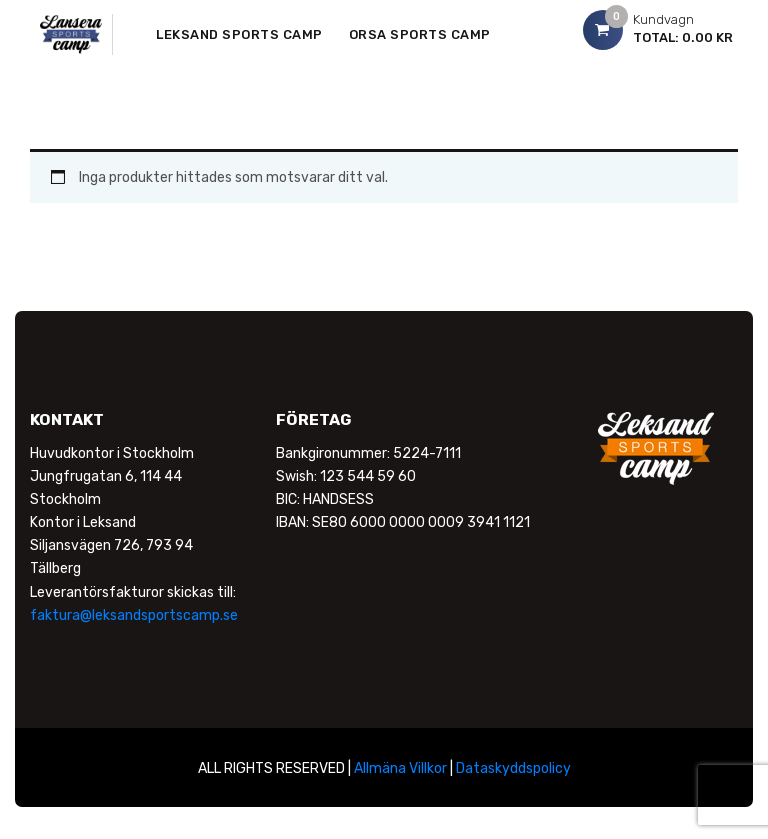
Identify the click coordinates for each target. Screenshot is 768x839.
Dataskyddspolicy (513, 768)
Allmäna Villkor (400, 768)
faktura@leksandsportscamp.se (134, 615)
